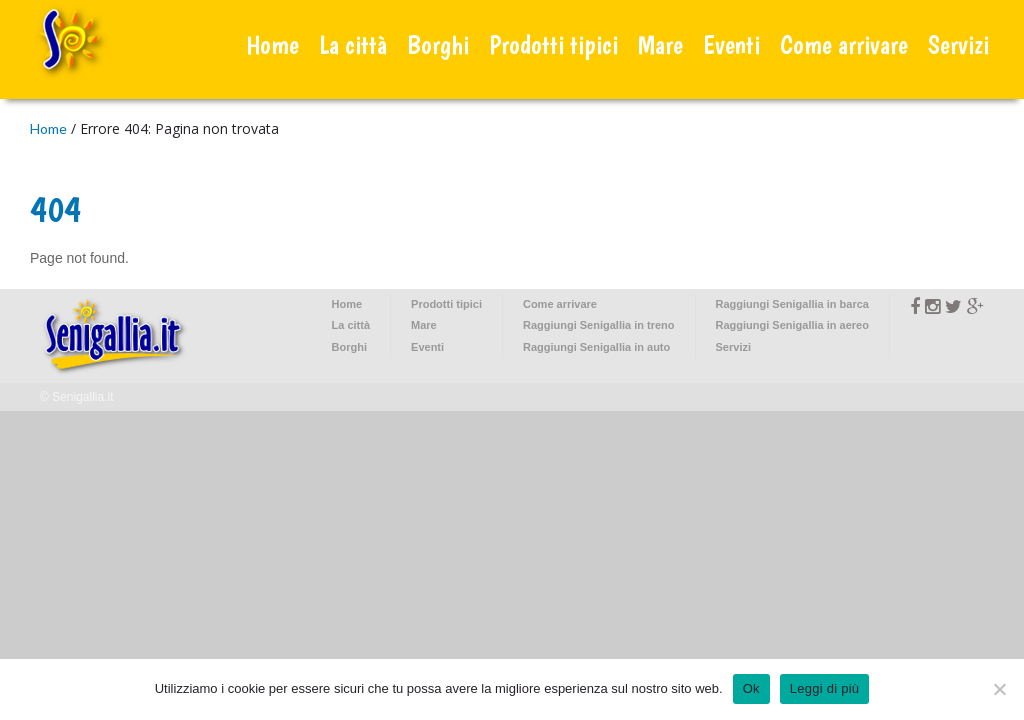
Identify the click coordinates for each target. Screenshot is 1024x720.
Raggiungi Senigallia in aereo (792, 325)
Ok (751, 688)
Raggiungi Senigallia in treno (599, 325)
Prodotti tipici (553, 44)
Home (272, 44)
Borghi (438, 44)
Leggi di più (825, 688)
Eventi (731, 44)
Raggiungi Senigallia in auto (596, 347)
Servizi (958, 44)
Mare (660, 44)
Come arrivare (844, 44)
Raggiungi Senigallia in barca (792, 304)
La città (353, 44)
